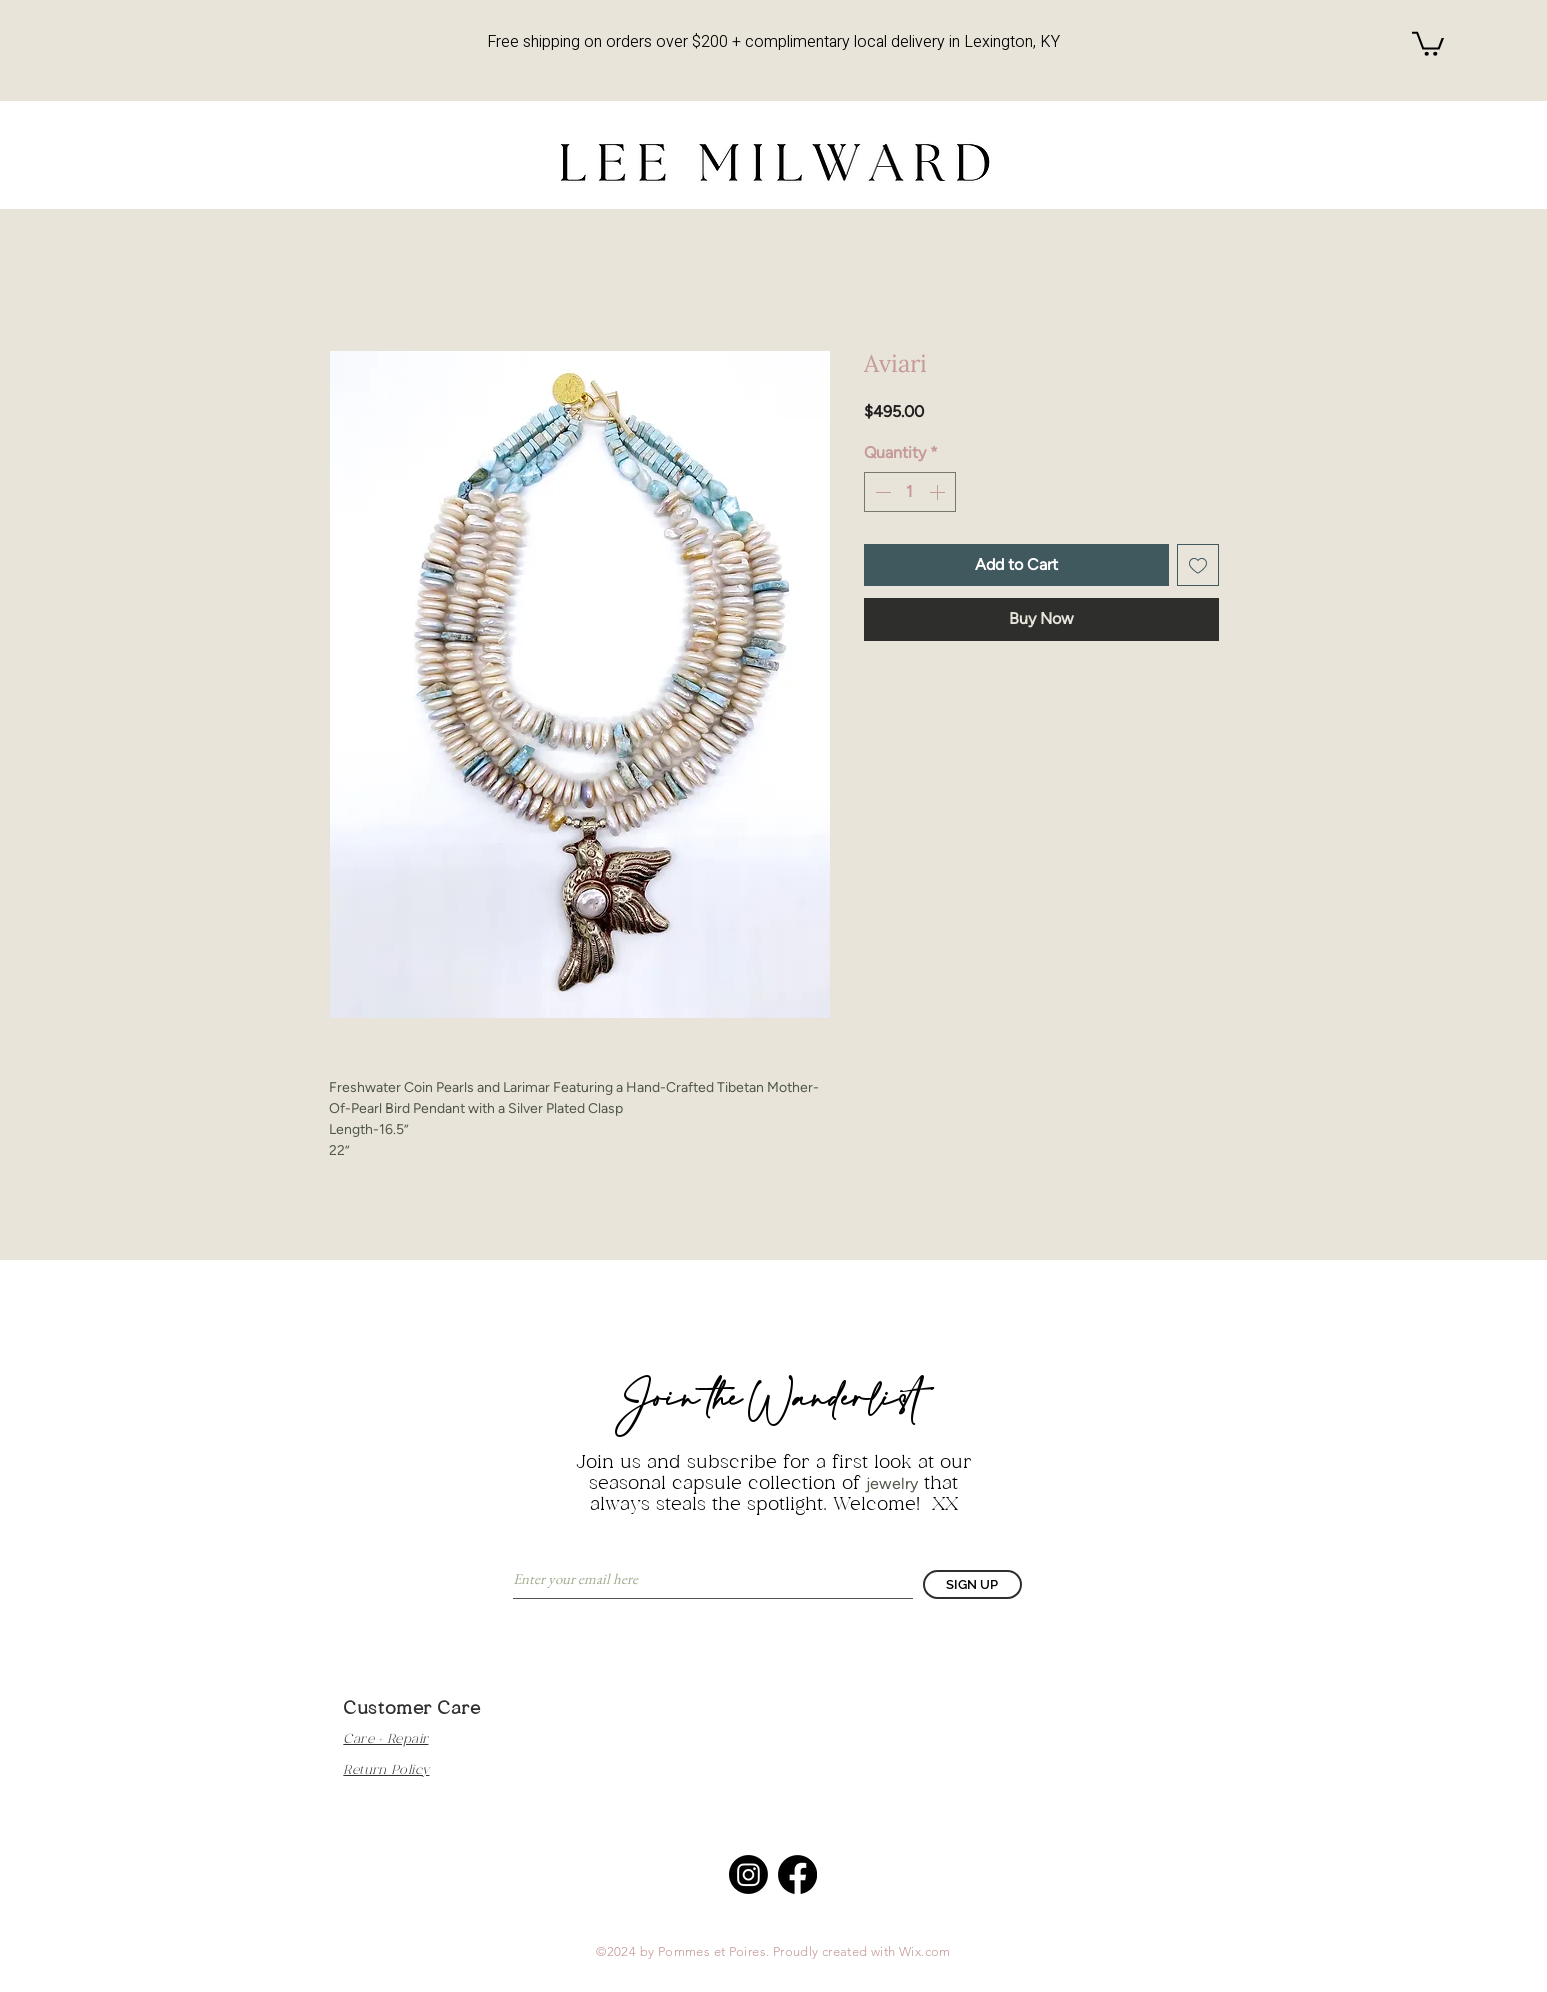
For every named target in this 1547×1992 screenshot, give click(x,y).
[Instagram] (748, 1874)
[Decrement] (881, 492)
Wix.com (925, 1951)
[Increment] (939, 492)
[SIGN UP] (972, 1584)
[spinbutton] (910, 492)
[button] (1428, 42)
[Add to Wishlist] (1198, 565)
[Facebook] (797, 1874)
